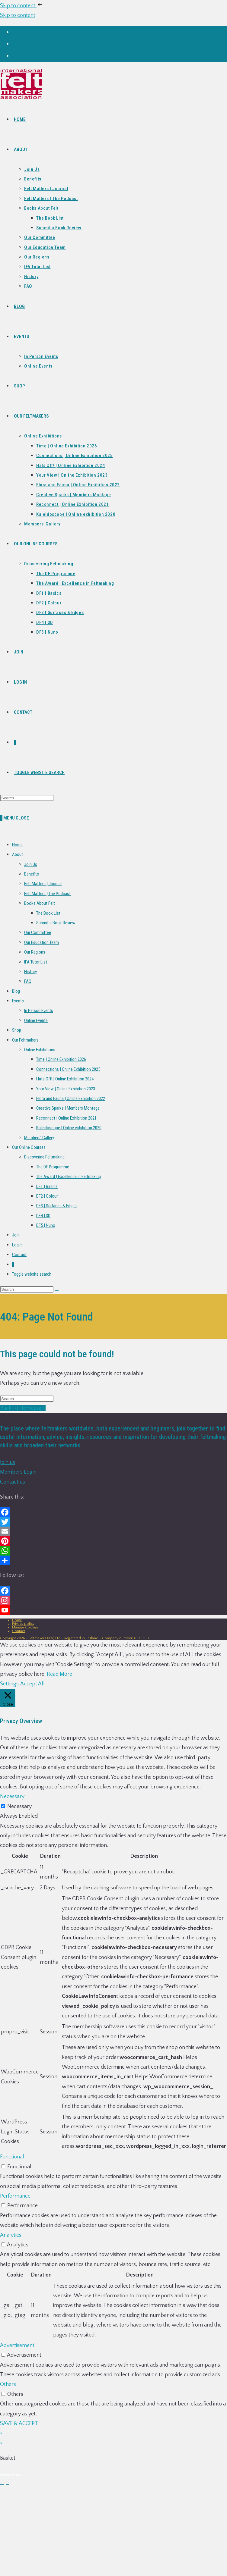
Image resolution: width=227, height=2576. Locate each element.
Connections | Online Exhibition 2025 (68, 1069)
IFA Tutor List (35, 962)
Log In (17, 1245)
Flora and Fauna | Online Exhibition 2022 (70, 1098)
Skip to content (22, 6)
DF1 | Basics (47, 1186)
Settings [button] (9, 1684)
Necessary (19, 1807)
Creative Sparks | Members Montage (68, 1108)
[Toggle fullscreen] (7, 2475)
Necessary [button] (12, 1797)
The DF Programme (52, 1167)
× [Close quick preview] (1, 2433)
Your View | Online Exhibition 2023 (65, 1089)
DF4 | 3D (43, 1215)
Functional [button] (12, 2157)
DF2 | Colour (47, 1196)
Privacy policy (23, 1624)
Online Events (36, 1020)
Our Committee (37, 932)
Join (16, 1235)
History (30, 971)
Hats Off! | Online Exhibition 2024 (65, 1079)
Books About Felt (39, 903)
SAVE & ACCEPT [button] (19, 2424)
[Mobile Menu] (16, 818)
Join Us (30, 864)
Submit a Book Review (55, 923)
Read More (59, 1674)
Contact (19, 1254)
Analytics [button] (10, 2235)
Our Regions (34, 952)
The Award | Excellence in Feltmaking (68, 1176)
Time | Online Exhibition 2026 (61, 1059)
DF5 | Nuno (45, 1225)
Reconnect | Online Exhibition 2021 (66, 1118)
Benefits (31, 874)
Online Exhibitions (39, 1049)
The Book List (48, 913)
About (17, 854)
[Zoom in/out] (2, 2475)
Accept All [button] (32, 1684)
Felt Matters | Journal (43, 883)
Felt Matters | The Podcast (47, 893)
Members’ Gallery (39, 1137)
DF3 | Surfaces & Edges (56, 1205)
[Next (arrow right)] (7, 2484)
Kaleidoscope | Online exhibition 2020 (68, 1127)
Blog (16, 991)
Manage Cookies (25, 1627)
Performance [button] (15, 2196)
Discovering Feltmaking (44, 1157)
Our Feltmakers (25, 1040)
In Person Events (38, 1010)
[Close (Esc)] (18, 2475)
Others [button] (8, 2384)
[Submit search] (57, 1290)
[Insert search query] (26, 798)
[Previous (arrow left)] (2, 2484)
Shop (16, 1030)
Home (17, 845)
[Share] (13, 2475)
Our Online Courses (29, 1147)
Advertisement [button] (17, 2346)
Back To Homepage (23, 1408)
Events (18, 1001)
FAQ (27, 981)
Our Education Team (41, 942)
